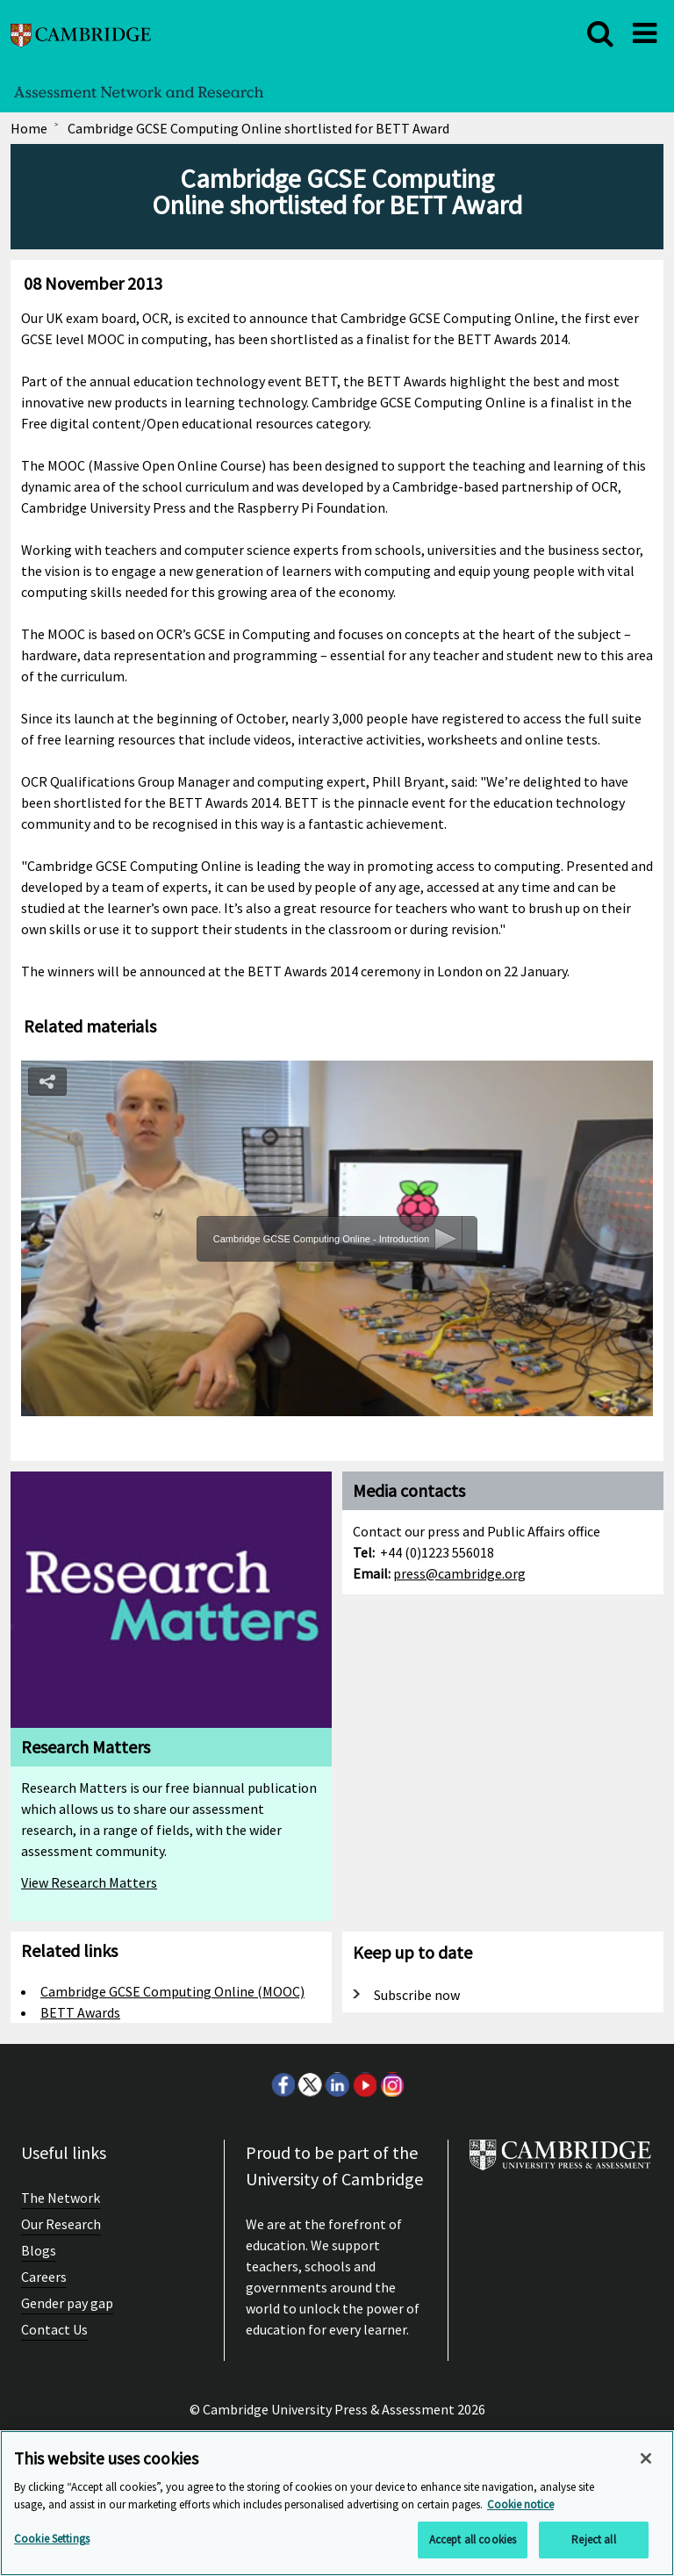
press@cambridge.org (459, 1573)
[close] (600, 33)
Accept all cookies (472, 2539)
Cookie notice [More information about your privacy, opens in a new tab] (520, 2504)
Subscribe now (417, 1995)
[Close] (646, 2458)
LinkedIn (337, 2084)
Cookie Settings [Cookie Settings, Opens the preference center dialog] (52, 2538)
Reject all (593, 2539)
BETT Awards (80, 2012)
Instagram (391, 2084)
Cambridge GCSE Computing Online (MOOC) (172, 1991)
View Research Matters (89, 1882)
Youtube (364, 2084)
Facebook (282, 2084)
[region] (337, 2503)
